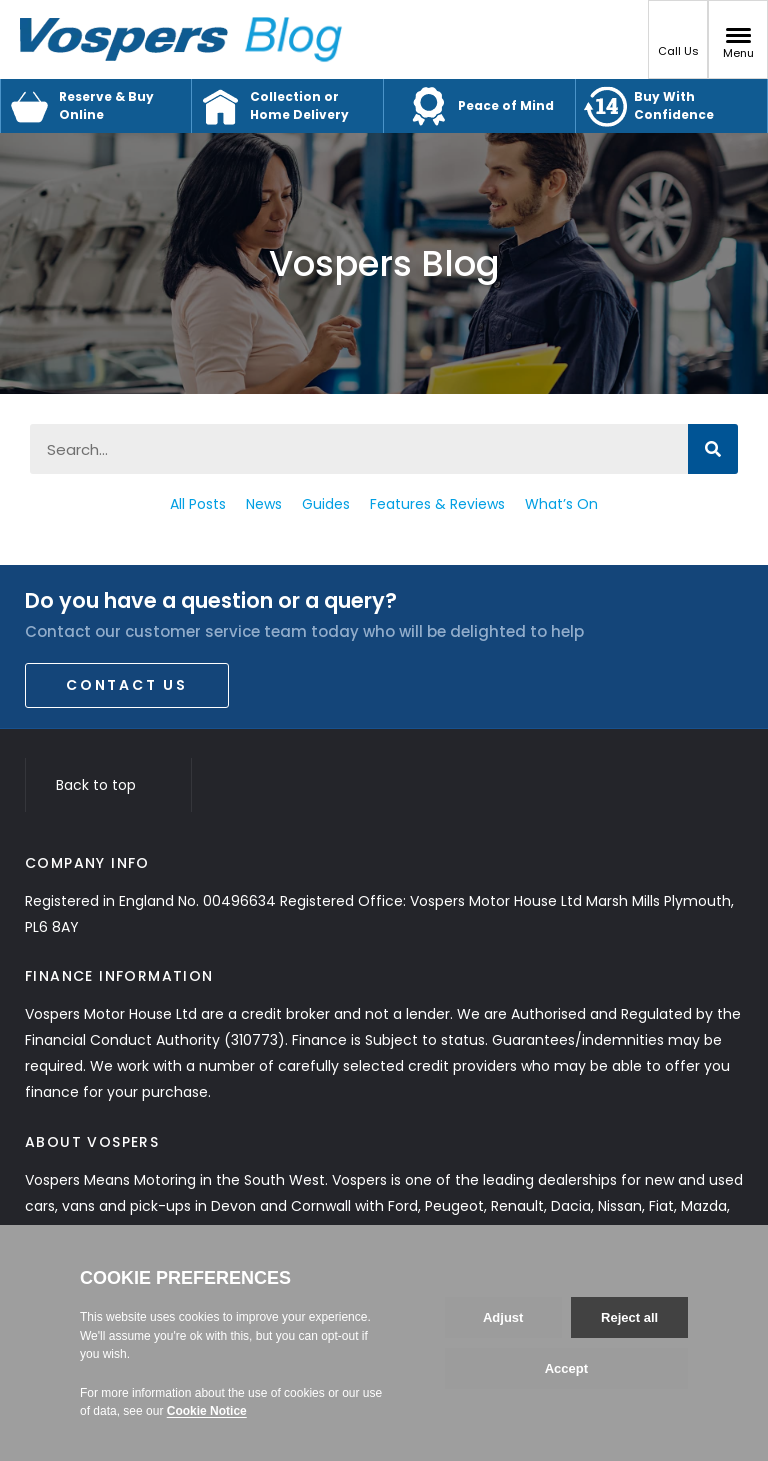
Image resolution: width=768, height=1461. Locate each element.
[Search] (713, 449)
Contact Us (127, 685)
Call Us (678, 43)
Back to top (108, 785)
